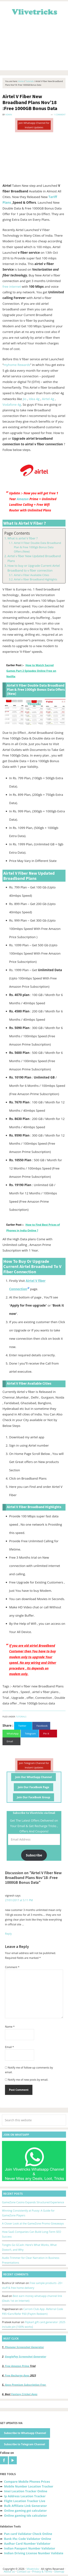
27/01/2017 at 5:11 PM (19, 1900)
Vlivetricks (34, 11)
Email (9, 2047)
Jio (25, 399)
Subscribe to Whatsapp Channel (25, 2433)
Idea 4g (34, 399)
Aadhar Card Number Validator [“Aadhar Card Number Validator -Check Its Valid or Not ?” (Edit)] (27, 2544)
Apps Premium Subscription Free (25, 2385)
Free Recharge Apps (17, 2375)
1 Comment (60, 114)
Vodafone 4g (11, 404)
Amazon (23, 499)
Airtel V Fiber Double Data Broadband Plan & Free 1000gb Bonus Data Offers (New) (37, 547)
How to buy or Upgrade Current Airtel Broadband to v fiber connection (33, 568)
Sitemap (59, 2571)
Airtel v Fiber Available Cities (31, 575)
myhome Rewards (17, 365)
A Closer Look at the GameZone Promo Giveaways (33, 2223)
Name (10, 2026)
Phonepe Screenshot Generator (24, 2347)
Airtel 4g (48, 399)
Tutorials (21, 1716)
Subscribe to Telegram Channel (24, 2444)
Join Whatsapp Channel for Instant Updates (33, 125)
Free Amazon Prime (17, 2366)
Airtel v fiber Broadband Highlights (35, 579)
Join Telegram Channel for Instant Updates (34, 1765)
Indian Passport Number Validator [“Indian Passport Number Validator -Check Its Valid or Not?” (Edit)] (29, 2548)
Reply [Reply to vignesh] (8, 1933)
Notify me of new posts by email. (28, 2079)
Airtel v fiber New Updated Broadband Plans (34, 558)
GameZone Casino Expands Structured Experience (33, 2202)
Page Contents (17, 533)
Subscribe (34, 1855)
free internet (11, 286)
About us (9, 2571)
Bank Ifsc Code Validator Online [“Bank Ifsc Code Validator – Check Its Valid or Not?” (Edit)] (27, 2539)
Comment (12, 1967)
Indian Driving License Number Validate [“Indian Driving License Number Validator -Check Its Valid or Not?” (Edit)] (33, 2553)
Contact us (23, 2571)
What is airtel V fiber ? (22, 538)
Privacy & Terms (42, 2571)
